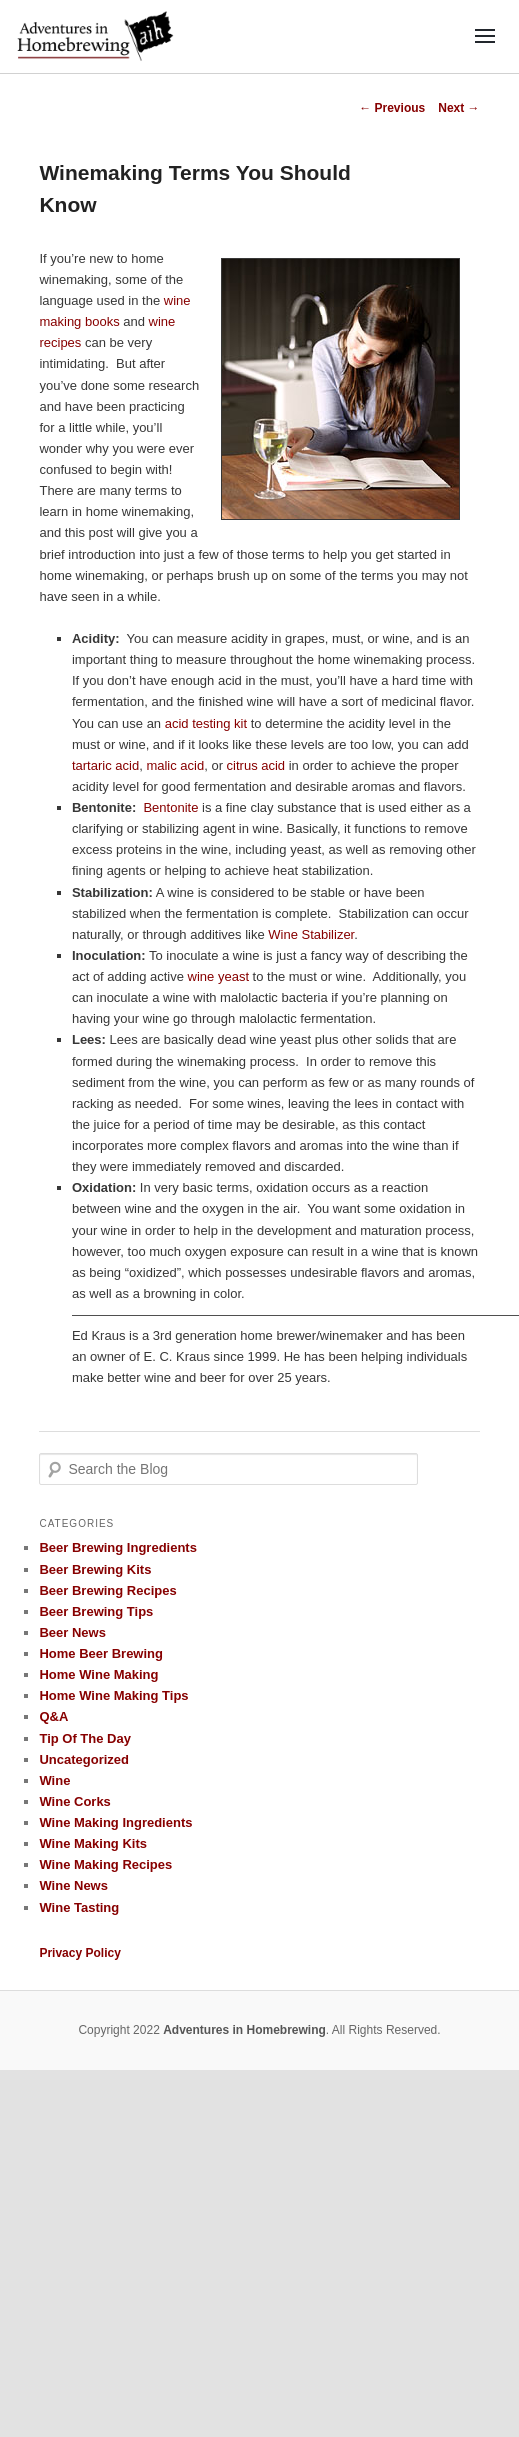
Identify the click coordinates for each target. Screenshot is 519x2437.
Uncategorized (84, 1759)
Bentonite (170, 807)
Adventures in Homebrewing (244, 2030)
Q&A (53, 1716)
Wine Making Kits (93, 1843)
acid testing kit (206, 723)
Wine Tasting (79, 1907)
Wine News (73, 1885)
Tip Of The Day (85, 1738)
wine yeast (218, 976)
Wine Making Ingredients (115, 1822)
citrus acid (256, 765)
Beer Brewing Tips (96, 1611)
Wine (54, 1780)
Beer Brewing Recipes (107, 1590)
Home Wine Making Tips (113, 1695)
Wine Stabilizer (311, 934)
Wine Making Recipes (105, 1864)
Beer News (72, 1632)
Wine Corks (74, 1801)
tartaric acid (105, 765)
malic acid (175, 765)
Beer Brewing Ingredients (117, 1547)
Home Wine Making (98, 1674)
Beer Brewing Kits (95, 1569)
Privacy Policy (79, 1953)
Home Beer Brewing (101, 1653)
